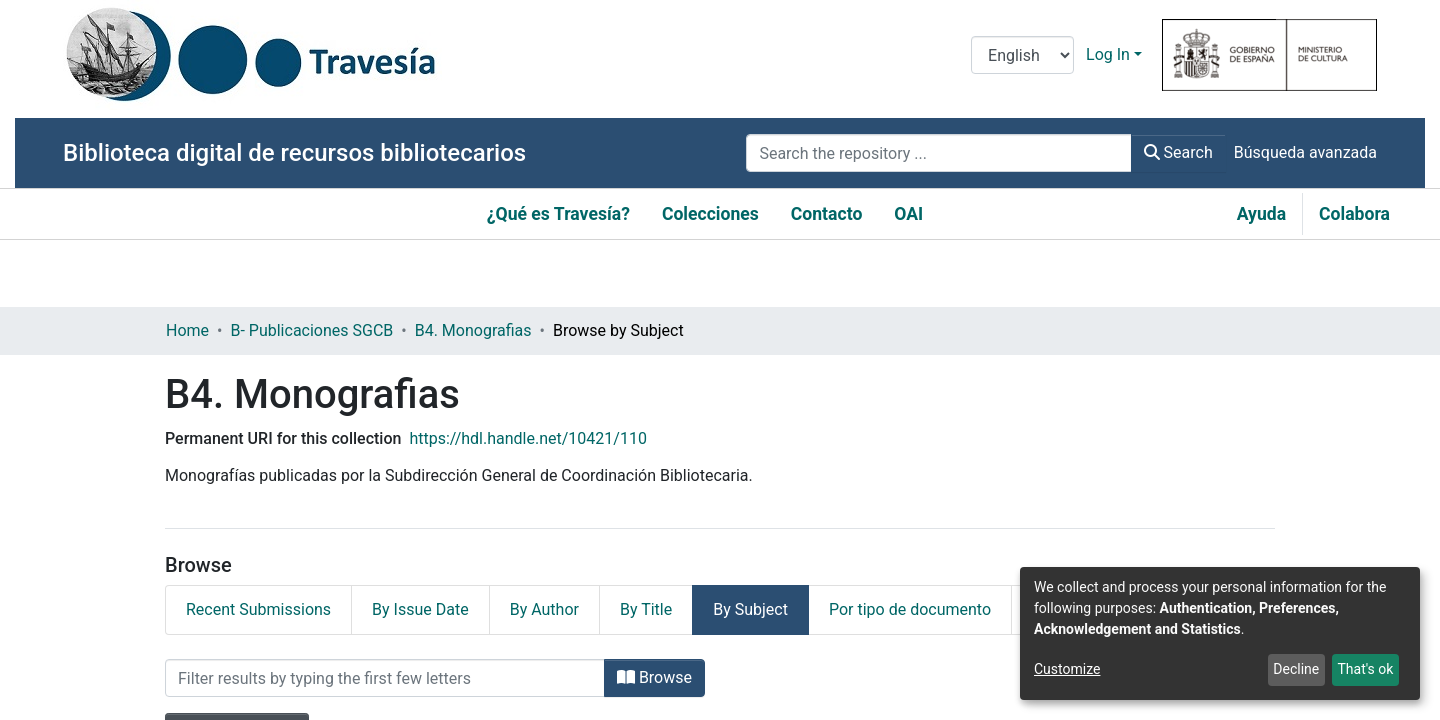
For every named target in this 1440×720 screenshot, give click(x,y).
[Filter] (385, 678)
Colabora (1354, 214)
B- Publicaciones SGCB (311, 330)
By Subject (750, 609)
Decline (1296, 669)
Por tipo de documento (910, 609)
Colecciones (710, 214)
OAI (908, 214)
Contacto (827, 214)
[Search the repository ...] (938, 153)
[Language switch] (1022, 55)
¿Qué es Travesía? (558, 214)
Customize (1067, 669)
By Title (646, 609)
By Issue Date (420, 609)
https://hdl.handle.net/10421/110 (527, 438)
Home (187, 330)
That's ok (1365, 669)
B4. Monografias (473, 330)
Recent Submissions (258, 609)
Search (1178, 152)
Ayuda (1261, 214)
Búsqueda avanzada (1305, 152)
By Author (544, 609)
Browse (654, 677)
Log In (1108, 54)
